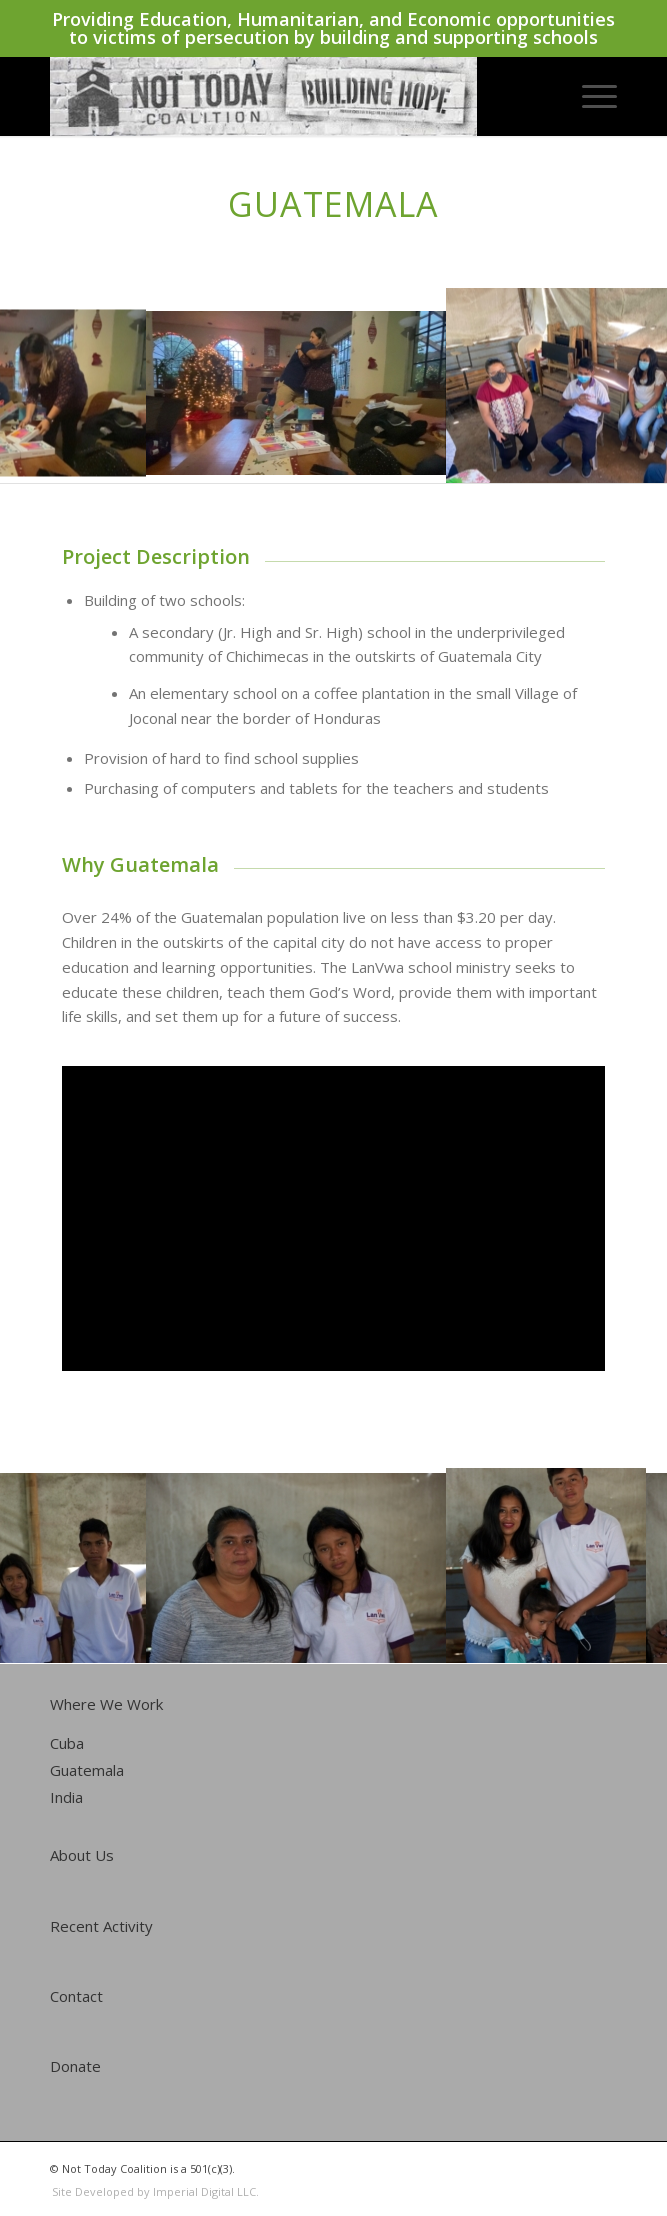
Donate (75, 2066)
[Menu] (589, 96)
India (66, 1797)
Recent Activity (101, 1926)
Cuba (67, 1743)
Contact (76, 1996)
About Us (82, 1855)
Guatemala (87, 1770)
